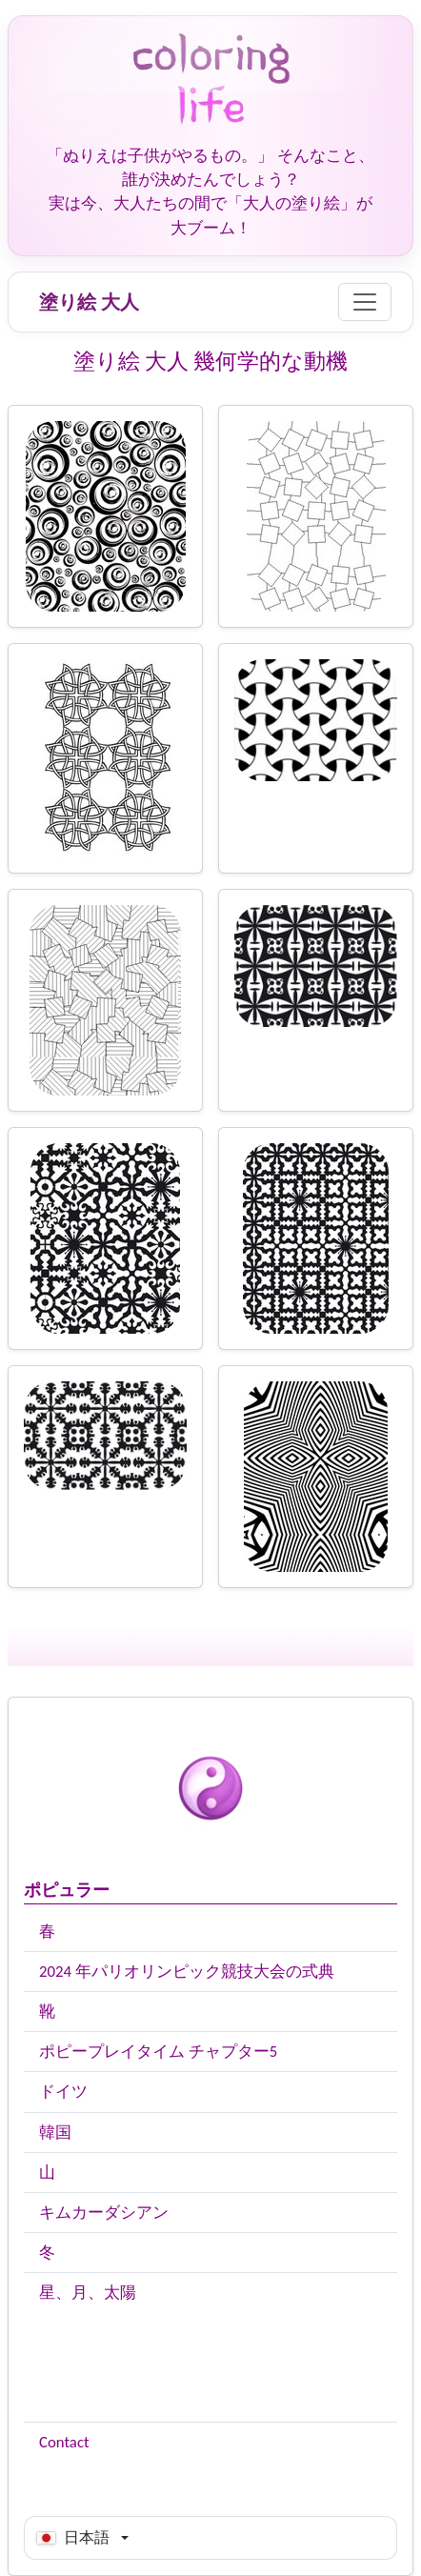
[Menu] (364, 302)
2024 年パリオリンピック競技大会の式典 (186, 1972)
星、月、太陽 (87, 2293)
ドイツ (63, 2092)
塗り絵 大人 (89, 302)
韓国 (55, 2133)
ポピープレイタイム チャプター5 (158, 2052)
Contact (64, 2442)
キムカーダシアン (104, 2213)
